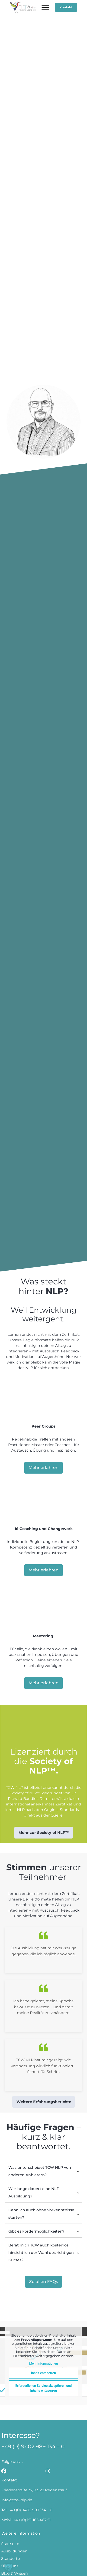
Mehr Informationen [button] (43, 2316)
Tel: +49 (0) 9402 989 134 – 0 (26, 2462)
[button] (8, 2567)
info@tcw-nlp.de (16, 2452)
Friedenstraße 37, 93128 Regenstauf (34, 2442)
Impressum (50, 2563)
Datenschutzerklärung (44, 2569)
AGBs (69, 2563)
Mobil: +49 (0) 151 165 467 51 (26, 2472)
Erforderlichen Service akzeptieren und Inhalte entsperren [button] (43, 2340)
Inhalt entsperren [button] (43, 2325)
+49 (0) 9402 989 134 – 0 (32, 2399)
